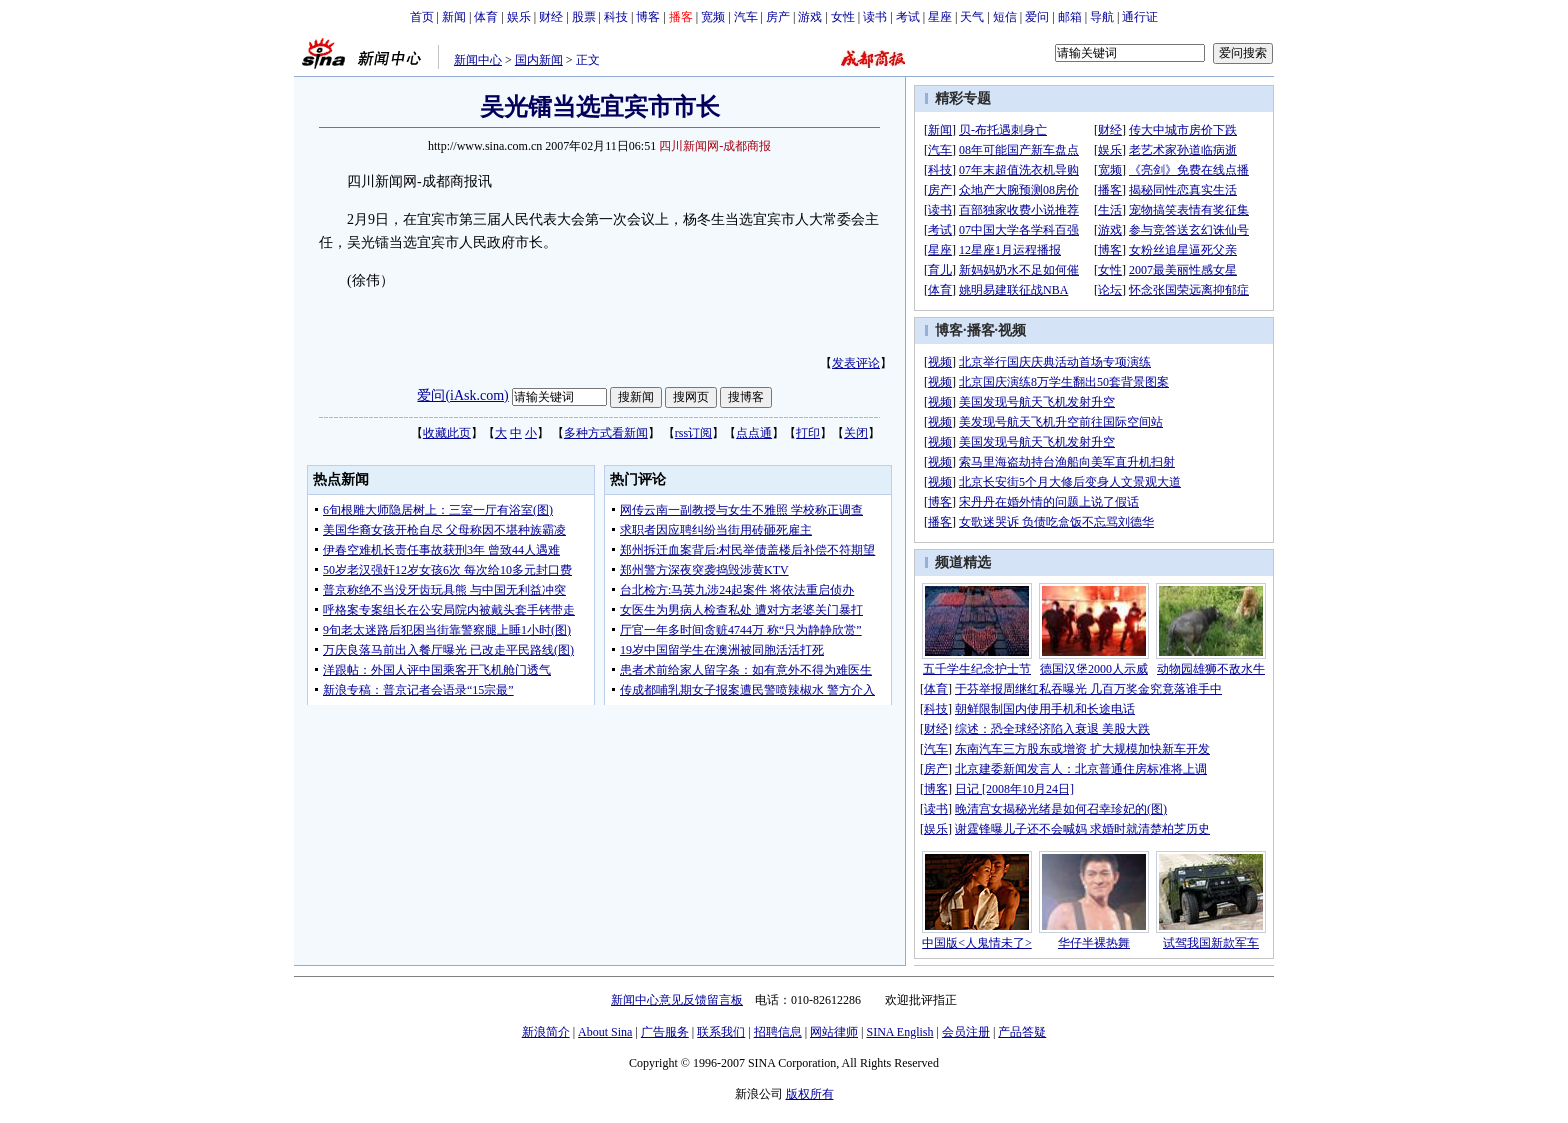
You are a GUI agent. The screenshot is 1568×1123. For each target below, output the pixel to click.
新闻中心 (478, 60)
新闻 (454, 17)
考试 (908, 17)
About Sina (605, 1032)
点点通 (754, 433)
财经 (551, 17)
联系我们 (721, 1032)
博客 (648, 17)
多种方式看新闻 (606, 433)
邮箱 (1070, 17)
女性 (843, 17)
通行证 (1140, 17)
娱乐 (519, 17)
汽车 (746, 17)
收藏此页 (447, 433)
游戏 (810, 17)
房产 (778, 17)
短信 (1005, 17)
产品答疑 (1022, 1032)
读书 (875, 17)
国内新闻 (539, 60)
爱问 (1037, 17)
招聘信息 (778, 1032)
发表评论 (856, 363)
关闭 (856, 433)
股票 (584, 17)
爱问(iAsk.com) (462, 395)
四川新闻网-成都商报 (715, 146)
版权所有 (810, 1094)
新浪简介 (546, 1032)
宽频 (713, 17)
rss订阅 (693, 433)
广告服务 (665, 1032)
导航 (1102, 17)
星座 (940, 17)
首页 (422, 17)
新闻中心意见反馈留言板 (677, 1000)
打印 (808, 433)
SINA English (899, 1032)
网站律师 (834, 1032)
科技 (616, 17)
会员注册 (966, 1032)
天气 (972, 17)
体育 (486, 17)
